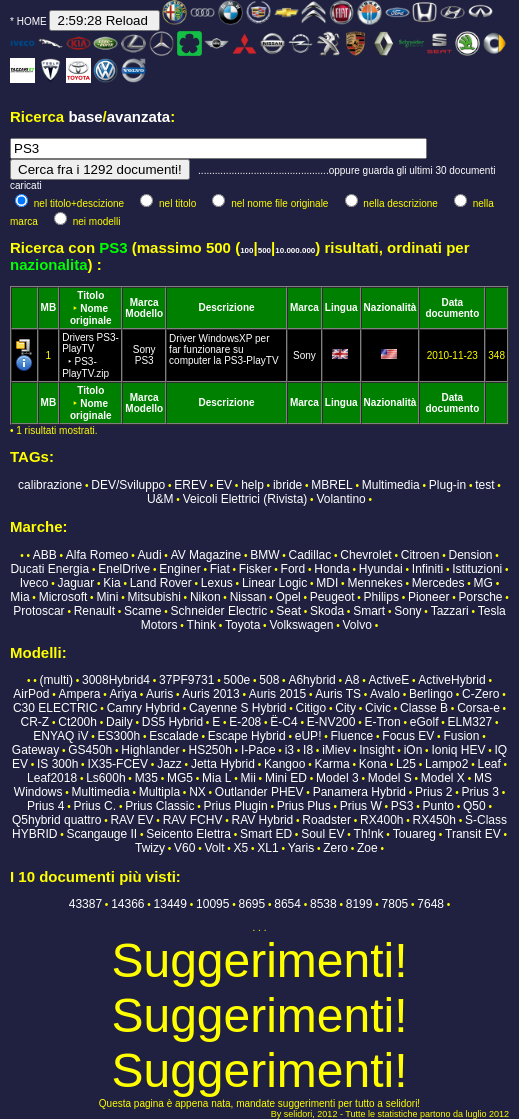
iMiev (336, 750)
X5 (241, 848)
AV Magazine (206, 555)
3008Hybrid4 (116, 680)
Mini (107, 597)
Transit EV (473, 834)
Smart (369, 611)
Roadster (326, 820)
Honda (331, 569)
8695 (251, 904)
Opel (287, 597)
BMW (264, 555)
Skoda (327, 611)
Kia (111, 583)
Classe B (424, 708)
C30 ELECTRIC (55, 708)
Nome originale (91, 314)
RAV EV (131, 820)
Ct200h (77, 722)
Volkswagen (301, 625)
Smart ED (266, 834)
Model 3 (337, 778)
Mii (248, 778)
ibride (287, 485)
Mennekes (374, 583)
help (252, 485)
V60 (184, 848)
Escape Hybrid (247, 736)
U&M (160, 499)
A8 (352, 680)
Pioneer (428, 597)
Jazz (169, 764)
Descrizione (226, 307)
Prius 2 (433, 792)
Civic (378, 708)
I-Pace (258, 750)
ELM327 (470, 722)
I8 (308, 750)
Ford (293, 569)
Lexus (217, 583)
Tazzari (450, 611)
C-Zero (480, 694)
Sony (144, 349)
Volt (215, 848)
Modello (144, 313)
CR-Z (34, 722)
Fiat (220, 569)
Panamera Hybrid (359, 792)
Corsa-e (478, 708)
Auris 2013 (210, 694)
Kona (373, 764)
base (85, 116)
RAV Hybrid (262, 820)
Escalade (173, 736)
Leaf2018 (52, 778)
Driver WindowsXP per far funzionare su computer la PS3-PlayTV (224, 349)
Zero (335, 848)
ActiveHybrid (451, 680)
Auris (159, 694)
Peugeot (332, 597)
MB (49, 307)
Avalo (385, 694)
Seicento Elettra (188, 834)
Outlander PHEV (259, 792)
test (484, 485)
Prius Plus (304, 806)
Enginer (179, 569)
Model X (443, 778)
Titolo (90, 295)
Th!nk (369, 834)
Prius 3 (480, 792)
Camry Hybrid (143, 708)
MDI (327, 583)
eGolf (424, 722)
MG (483, 583)
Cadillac (310, 555)
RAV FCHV (193, 820)
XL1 (267, 848)
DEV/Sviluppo (128, 485)
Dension (471, 555)
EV (224, 485)
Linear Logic (274, 583)
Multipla (159, 792)
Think (201, 625)
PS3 (144, 360)
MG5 (180, 778)
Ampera (79, 694)
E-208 (245, 722)
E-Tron (382, 722)
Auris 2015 (277, 694)
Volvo (357, 625)
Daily (119, 722)
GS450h (90, 750)
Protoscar (38, 611)
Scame (142, 611)
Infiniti (427, 569)
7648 (430, 904)
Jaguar (76, 583)
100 (246, 250)
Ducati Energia (49, 569)
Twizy (150, 848)
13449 (170, 904)
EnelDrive (124, 569)
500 (264, 250)
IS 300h (57, 764)
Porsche (480, 597)
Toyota (242, 625)
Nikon (205, 597)
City (345, 708)
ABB (45, 555)
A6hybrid (311, 680)
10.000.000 (295, 250)
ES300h (118, 736)
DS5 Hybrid (172, 722)
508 (269, 680)
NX (197, 792)
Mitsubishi (153, 597)
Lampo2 (446, 764)
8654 (287, 904)
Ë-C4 (283, 722)
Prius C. (94, 806)
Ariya (123, 694)
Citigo (311, 708)
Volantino (340, 499)
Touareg (414, 834)
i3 (289, 750)
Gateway (35, 750)
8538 (323, 904)
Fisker (255, 569)
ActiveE (389, 680)
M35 (146, 778)
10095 (212, 904)
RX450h (434, 820)
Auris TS (338, 694)
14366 (127, 904)
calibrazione (50, 485)
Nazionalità (390, 307)
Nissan (248, 597)
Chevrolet (365, 555)
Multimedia (391, 485)
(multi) (56, 680)
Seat (288, 611)
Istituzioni (477, 569)
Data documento (452, 308)
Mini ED (286, 778)
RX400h (381, 820)
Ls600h (105, 778)
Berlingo (431, 694)
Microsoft (63, 597)
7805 (395, 904)
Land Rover (161, 583)
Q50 (474, 806)
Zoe (367, 848)
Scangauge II (101, 834)
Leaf (488, 764)
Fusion (461, 736)
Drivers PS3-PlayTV (90, 355)
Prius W (361, 806)
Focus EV (408, 736)
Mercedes (438, 583)
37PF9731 (186, 680)
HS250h (209, 750)
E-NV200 (331, 722)
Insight (376, 750)
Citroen (420, 555)
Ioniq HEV (458, 750)
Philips (381, 597)
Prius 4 (45, 806)
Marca (144, 302)
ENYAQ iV (60, 736)
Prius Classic (159, 806)
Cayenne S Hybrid (237, 708)
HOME (32, 21)
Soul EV (322, 834)
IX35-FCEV (117, 764)
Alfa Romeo (97, 555)
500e (237, 680)
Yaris (301, 848)
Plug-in (447, 485)
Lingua (341, 307)
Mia (19, 597)
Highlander (150, 750)
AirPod (31, 694)
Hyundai (381, 569)
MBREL (331, 485)
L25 (406, 764)
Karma (331, 764)
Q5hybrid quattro (56, 820)
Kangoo (284, 764)
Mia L (216, 778)
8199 (359, 904)
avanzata (138, 116)
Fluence (352, 736)
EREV (190, 485)
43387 (85, 904)
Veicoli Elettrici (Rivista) (245, 499)
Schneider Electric (219, 611)
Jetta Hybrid (223, 764)
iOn (413, 750)
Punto (438, 806)
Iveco (34, 583)
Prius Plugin (236, 806)
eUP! (308, 736)
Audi (150, 555)
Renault (94, 611)
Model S (390, 778)
